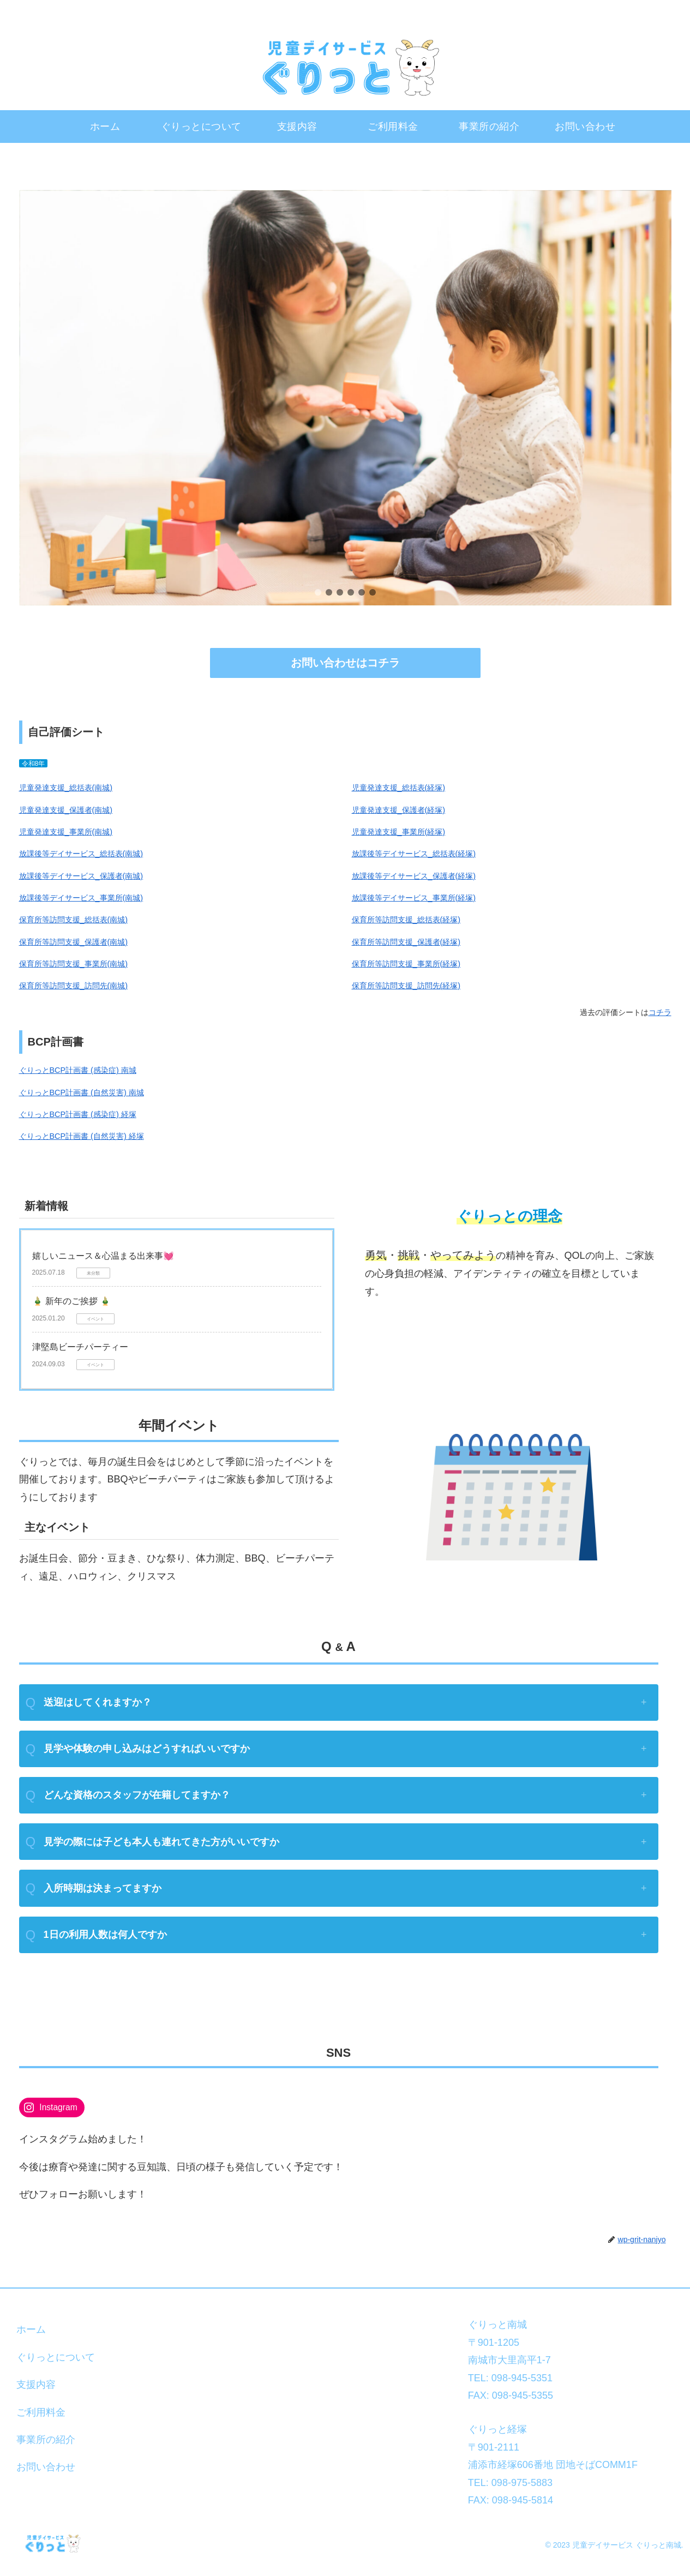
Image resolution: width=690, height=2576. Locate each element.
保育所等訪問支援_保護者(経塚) (406, 942)
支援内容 (36, 2384)
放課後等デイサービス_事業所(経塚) (414, 897)
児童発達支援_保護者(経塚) (399, 810)
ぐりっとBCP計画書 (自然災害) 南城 (81, 1092)
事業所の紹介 (45, 2439)
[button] (318, 592)
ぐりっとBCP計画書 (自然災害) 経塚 (81, 1136)
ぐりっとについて (55, 2357)
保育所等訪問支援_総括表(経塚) (406, 919)
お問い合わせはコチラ (345, 663)
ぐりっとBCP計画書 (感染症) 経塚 (77, 1114)
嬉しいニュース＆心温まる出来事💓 (103, 1255)
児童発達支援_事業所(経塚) (399, 831)
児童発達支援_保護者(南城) (66, 810)
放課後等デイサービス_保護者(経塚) (414, 876)
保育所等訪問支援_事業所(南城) (73, 963)
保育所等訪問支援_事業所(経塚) (406, 963)
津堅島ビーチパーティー (80, 1347)
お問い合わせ (45, 2466)
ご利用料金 (40, 2412)
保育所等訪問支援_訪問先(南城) (73, 985)
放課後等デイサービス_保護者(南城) (81, 876)
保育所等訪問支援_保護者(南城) (73, 942)
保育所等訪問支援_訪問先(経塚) (406, 985)
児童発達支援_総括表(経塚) (399, 787)
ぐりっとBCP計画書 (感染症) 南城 (77, 1070)
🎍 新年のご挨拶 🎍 (71, 1301)
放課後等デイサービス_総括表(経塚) (414, 853)
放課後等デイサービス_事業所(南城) (81, 897)
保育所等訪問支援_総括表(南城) (73, 919)
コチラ (660, 1012)
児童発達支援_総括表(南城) (66, 787)
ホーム (31, 2329)
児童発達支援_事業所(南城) (66, 831)
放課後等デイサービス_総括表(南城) (81, 853)
